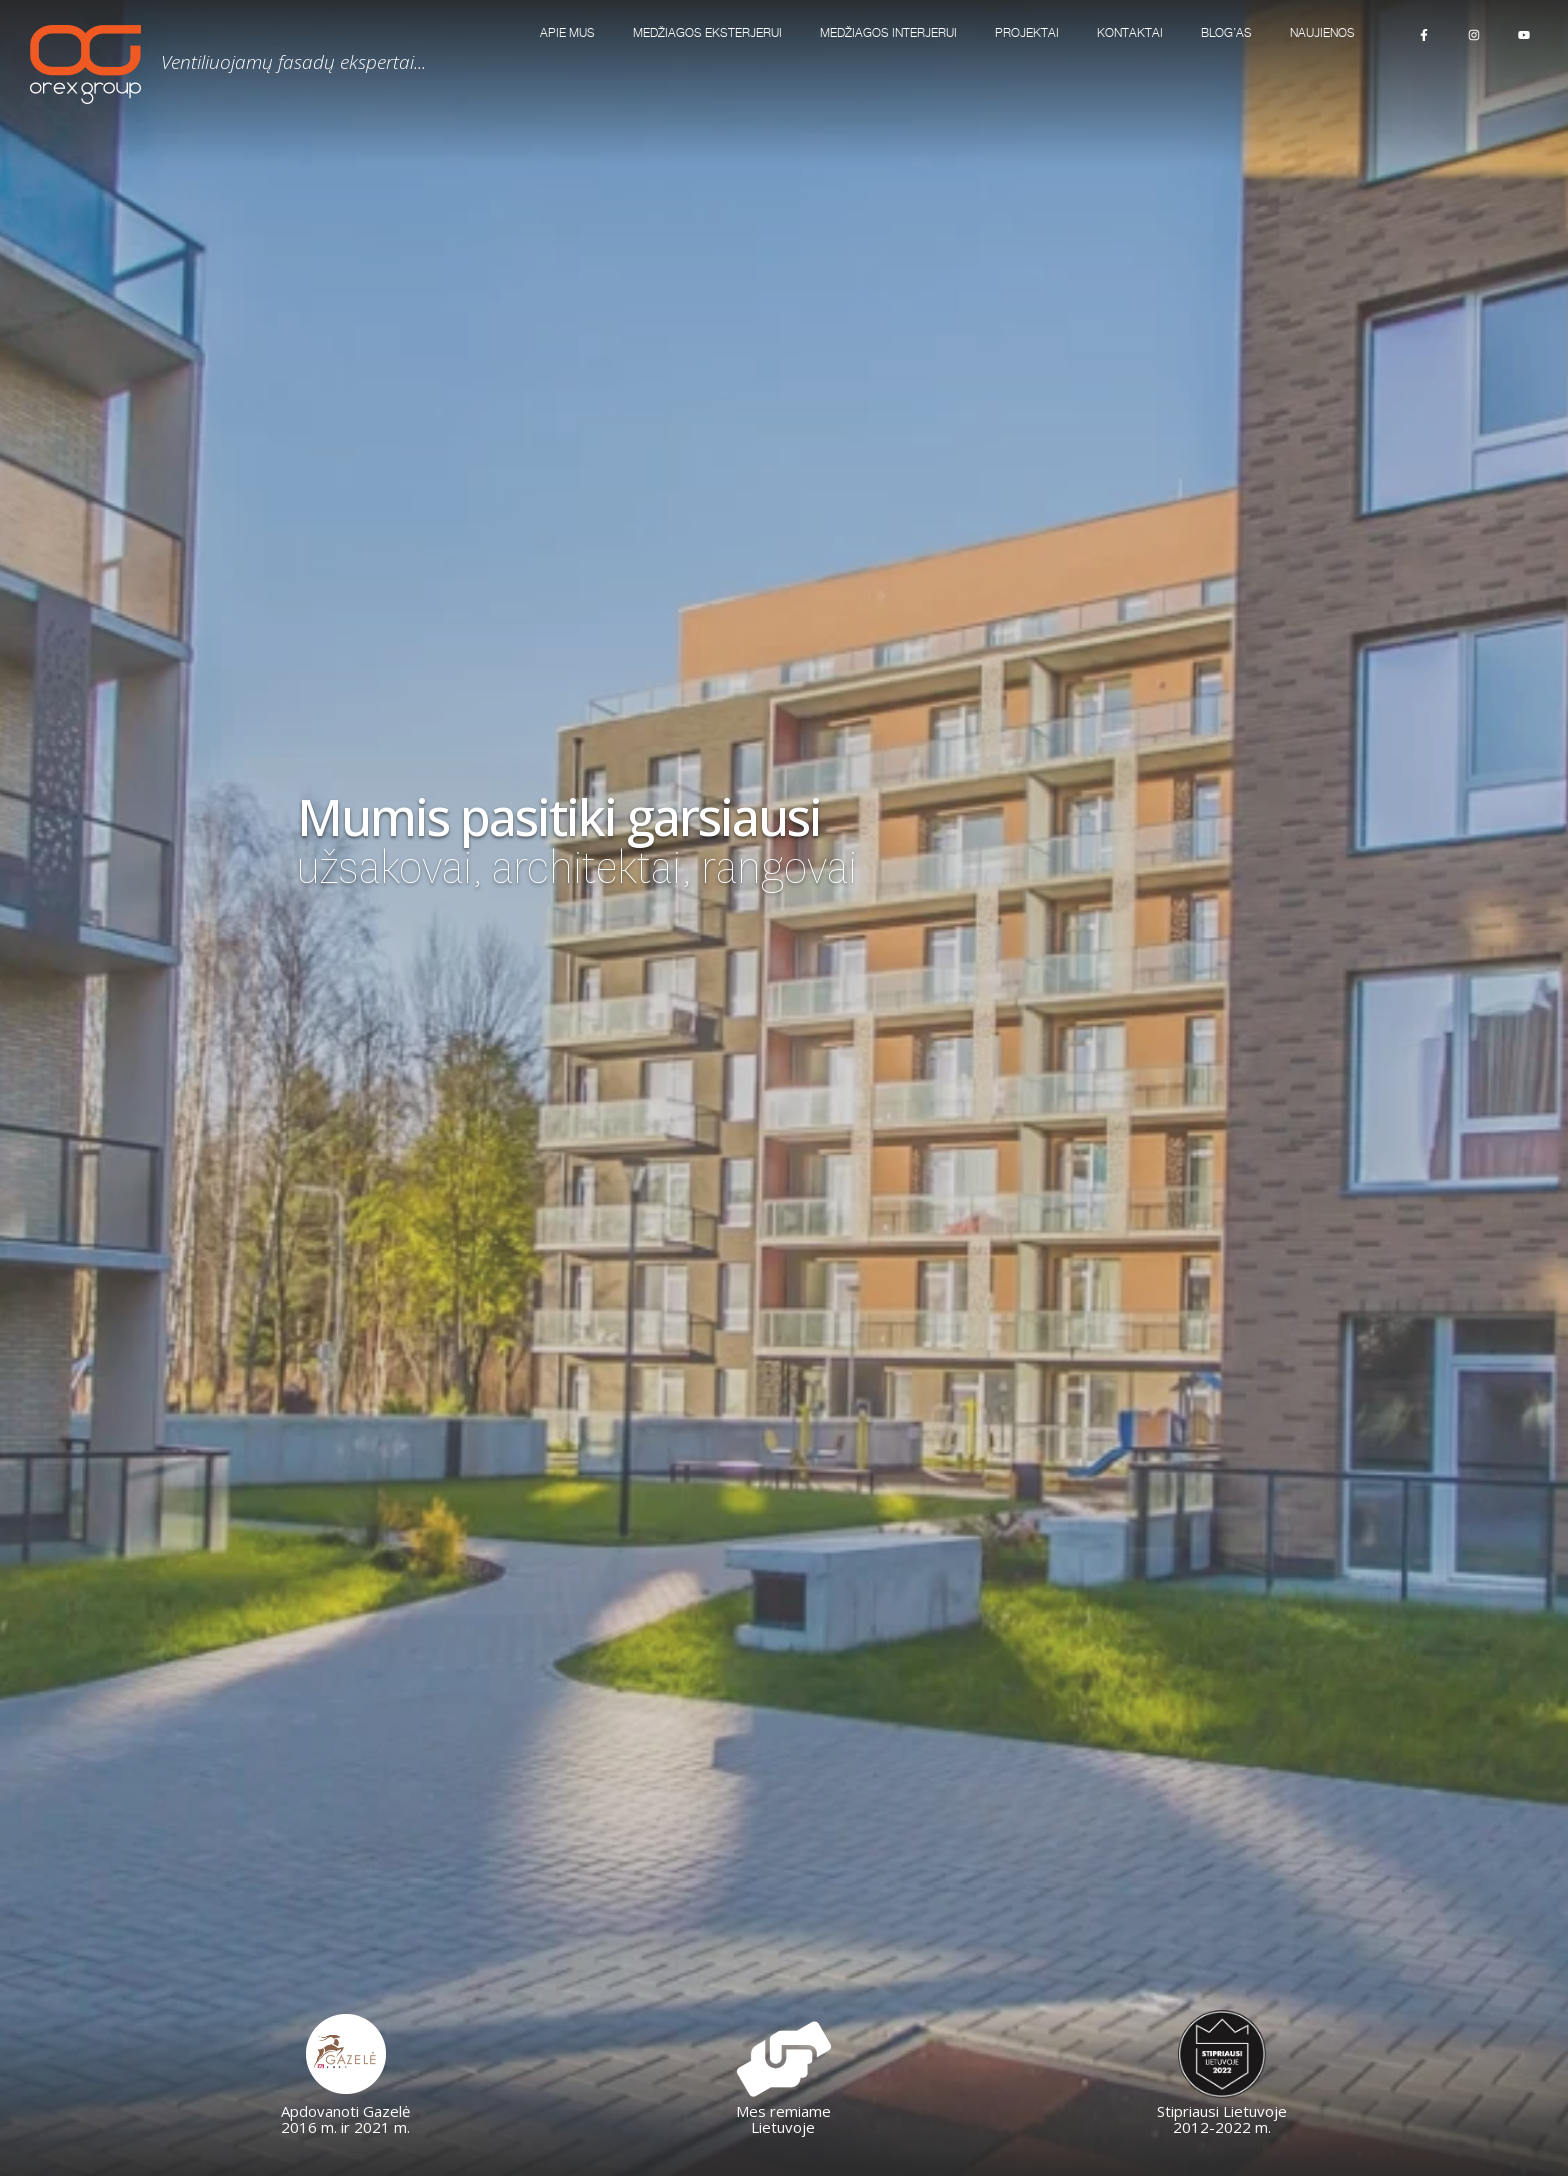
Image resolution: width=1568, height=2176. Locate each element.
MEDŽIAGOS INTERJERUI (888, 33)
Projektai (1027, 33)
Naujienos (1322, 33)
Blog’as (1226, 33)
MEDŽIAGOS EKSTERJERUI (707, 33)
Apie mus (567, 33)
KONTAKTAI (1130, 33)
